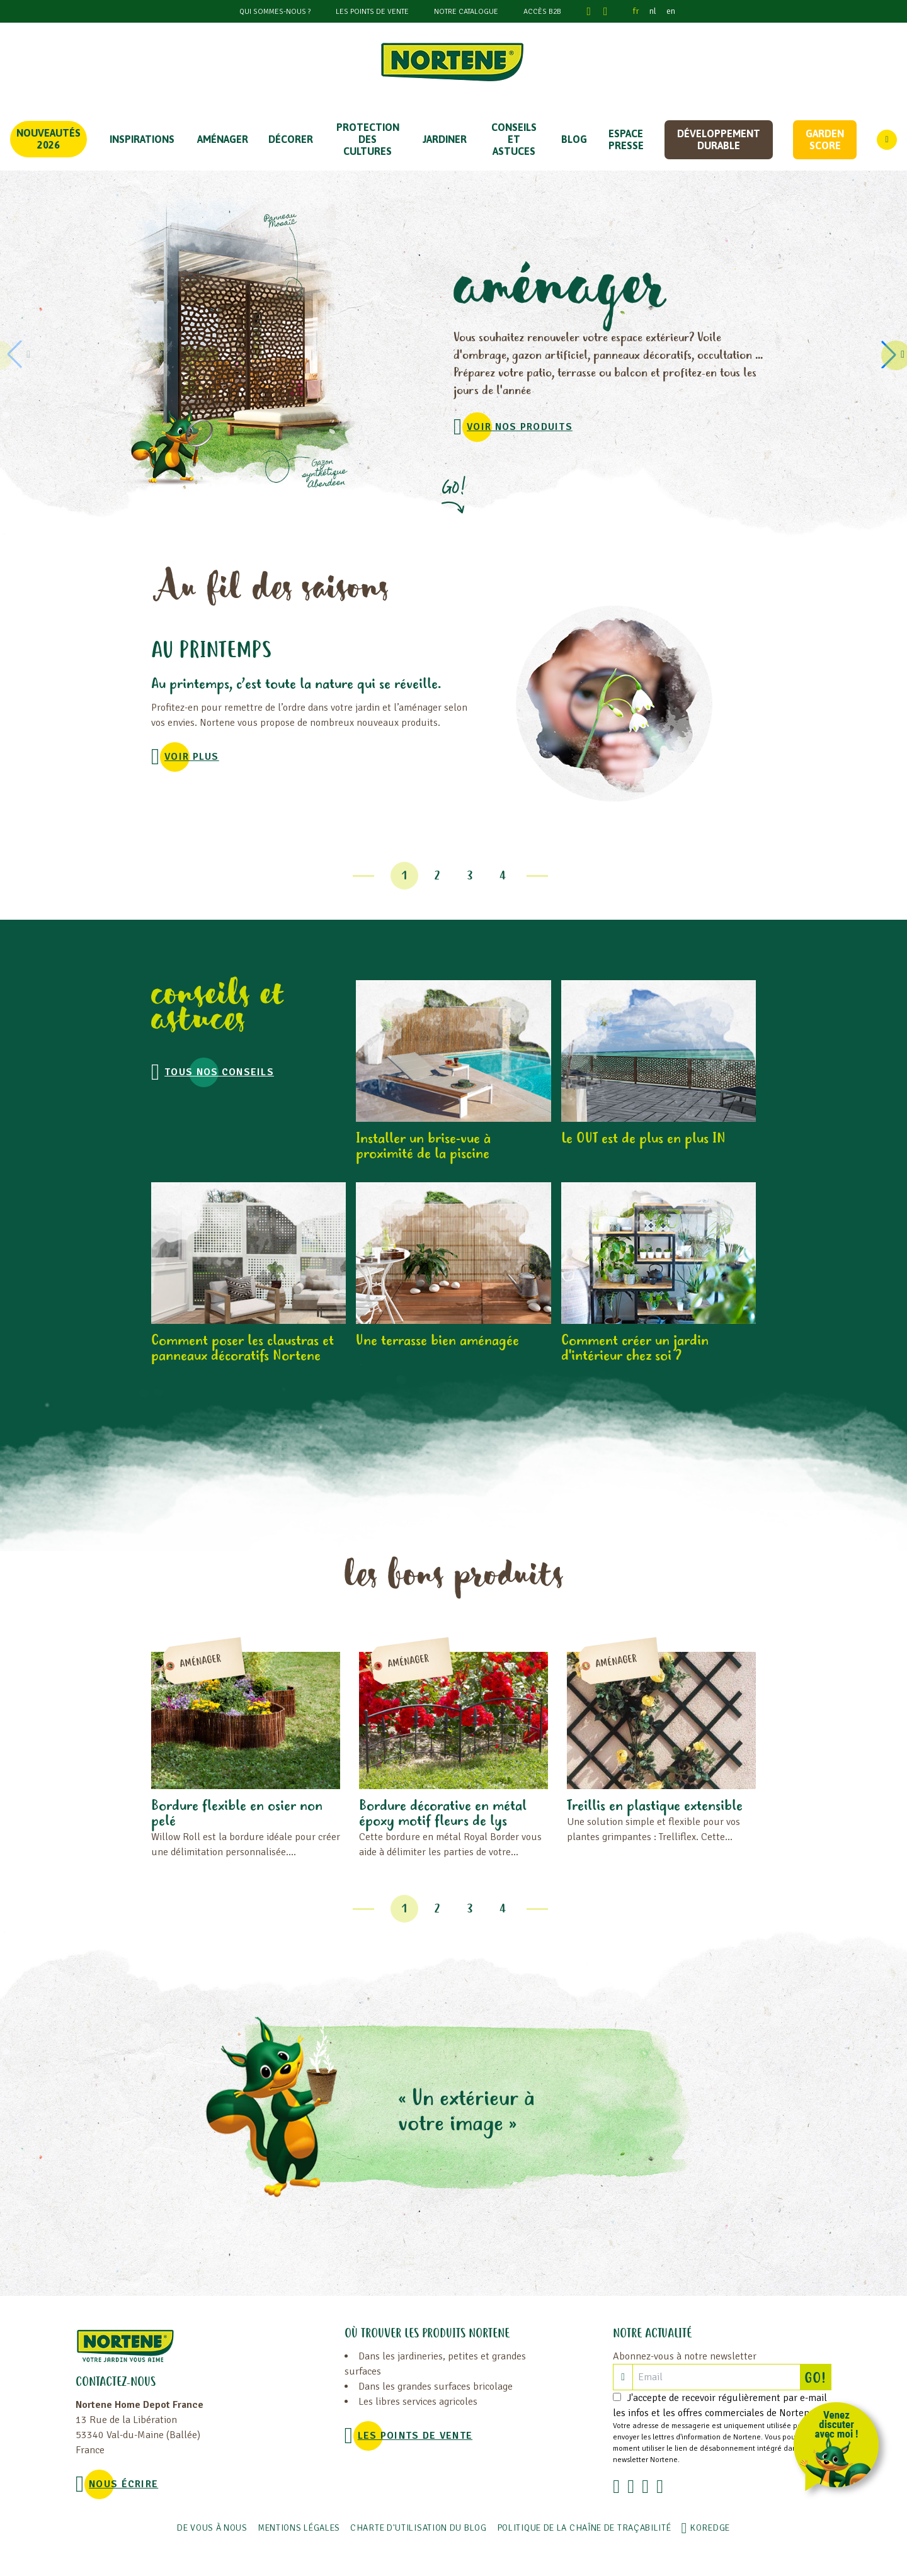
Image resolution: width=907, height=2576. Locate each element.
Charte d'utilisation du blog (418, 2527)
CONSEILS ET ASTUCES (514, 139)
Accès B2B (542, 11)
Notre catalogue (466, 11)
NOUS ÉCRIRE (123, 2484)
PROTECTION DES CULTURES (367, 139)
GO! (817, 2377)
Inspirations (142, 139)
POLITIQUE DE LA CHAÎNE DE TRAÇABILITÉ (584, 2527)
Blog (574, 139)
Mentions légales (299, 2527)
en (670, 11)
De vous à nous (212, 2527)
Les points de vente (372, 11)
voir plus (191, 756)
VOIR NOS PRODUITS (520, 427)
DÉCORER (290, 139)
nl (652, 11)
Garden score (825, 139)
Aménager (222, 139)
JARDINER (445, 139)
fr (636, 11)
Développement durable (718, 139)
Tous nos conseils (219, 1072)
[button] (890, 354)
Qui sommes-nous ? (275, 11)
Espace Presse (626, 139)
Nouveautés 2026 (48, 138)
